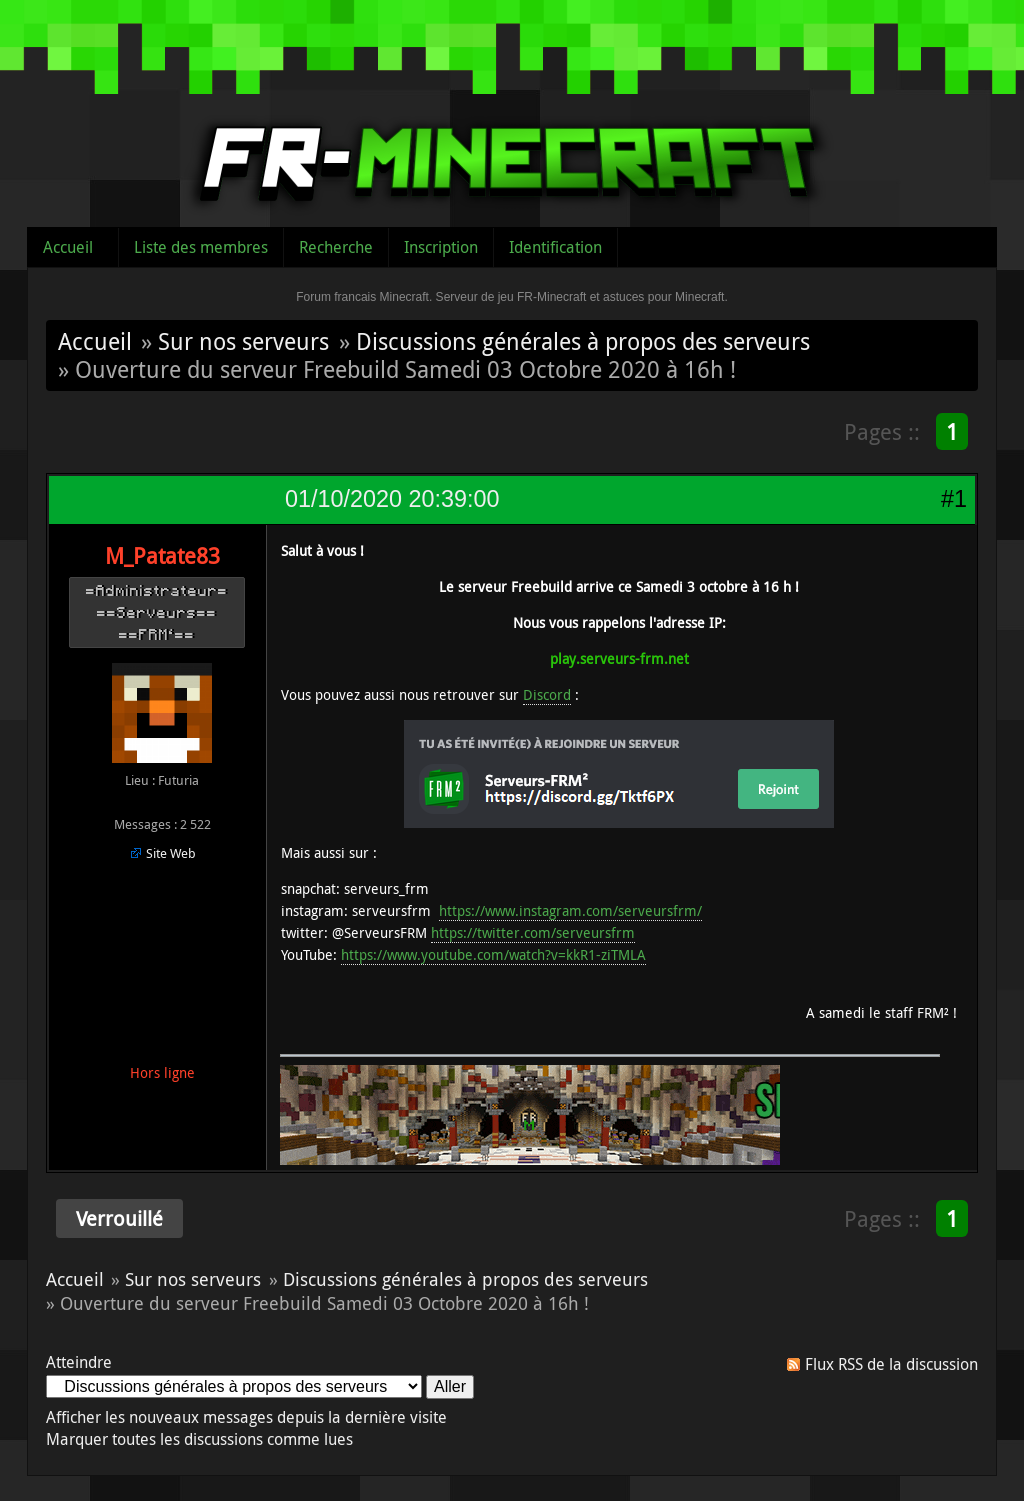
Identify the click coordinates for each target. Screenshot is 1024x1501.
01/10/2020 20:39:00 (392, 499)
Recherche (336, 247)
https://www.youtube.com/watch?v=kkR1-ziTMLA (493, 954)
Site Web (171, 853)
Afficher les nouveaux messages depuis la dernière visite (246, 1417)
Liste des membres (201, 247)
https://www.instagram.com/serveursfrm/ (570, 910)
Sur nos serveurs (243, 341)
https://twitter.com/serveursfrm (533, 932)
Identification (555, 247)
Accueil (68, 247)
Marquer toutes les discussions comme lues (199, 1439)
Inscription (441, 247)
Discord (547, 694)
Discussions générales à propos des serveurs (583, 341)
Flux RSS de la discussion (891, 1364)
